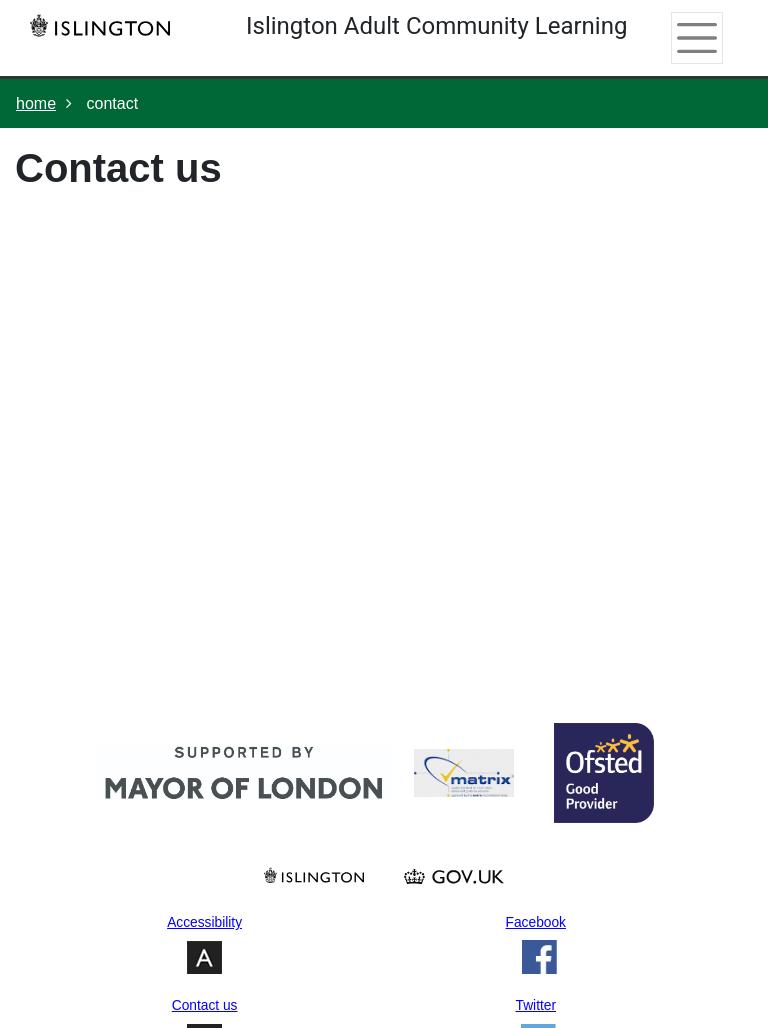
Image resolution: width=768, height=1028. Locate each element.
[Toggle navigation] (690, 38)
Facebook (536, 922)
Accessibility (204, 922)
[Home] (105, 25)
